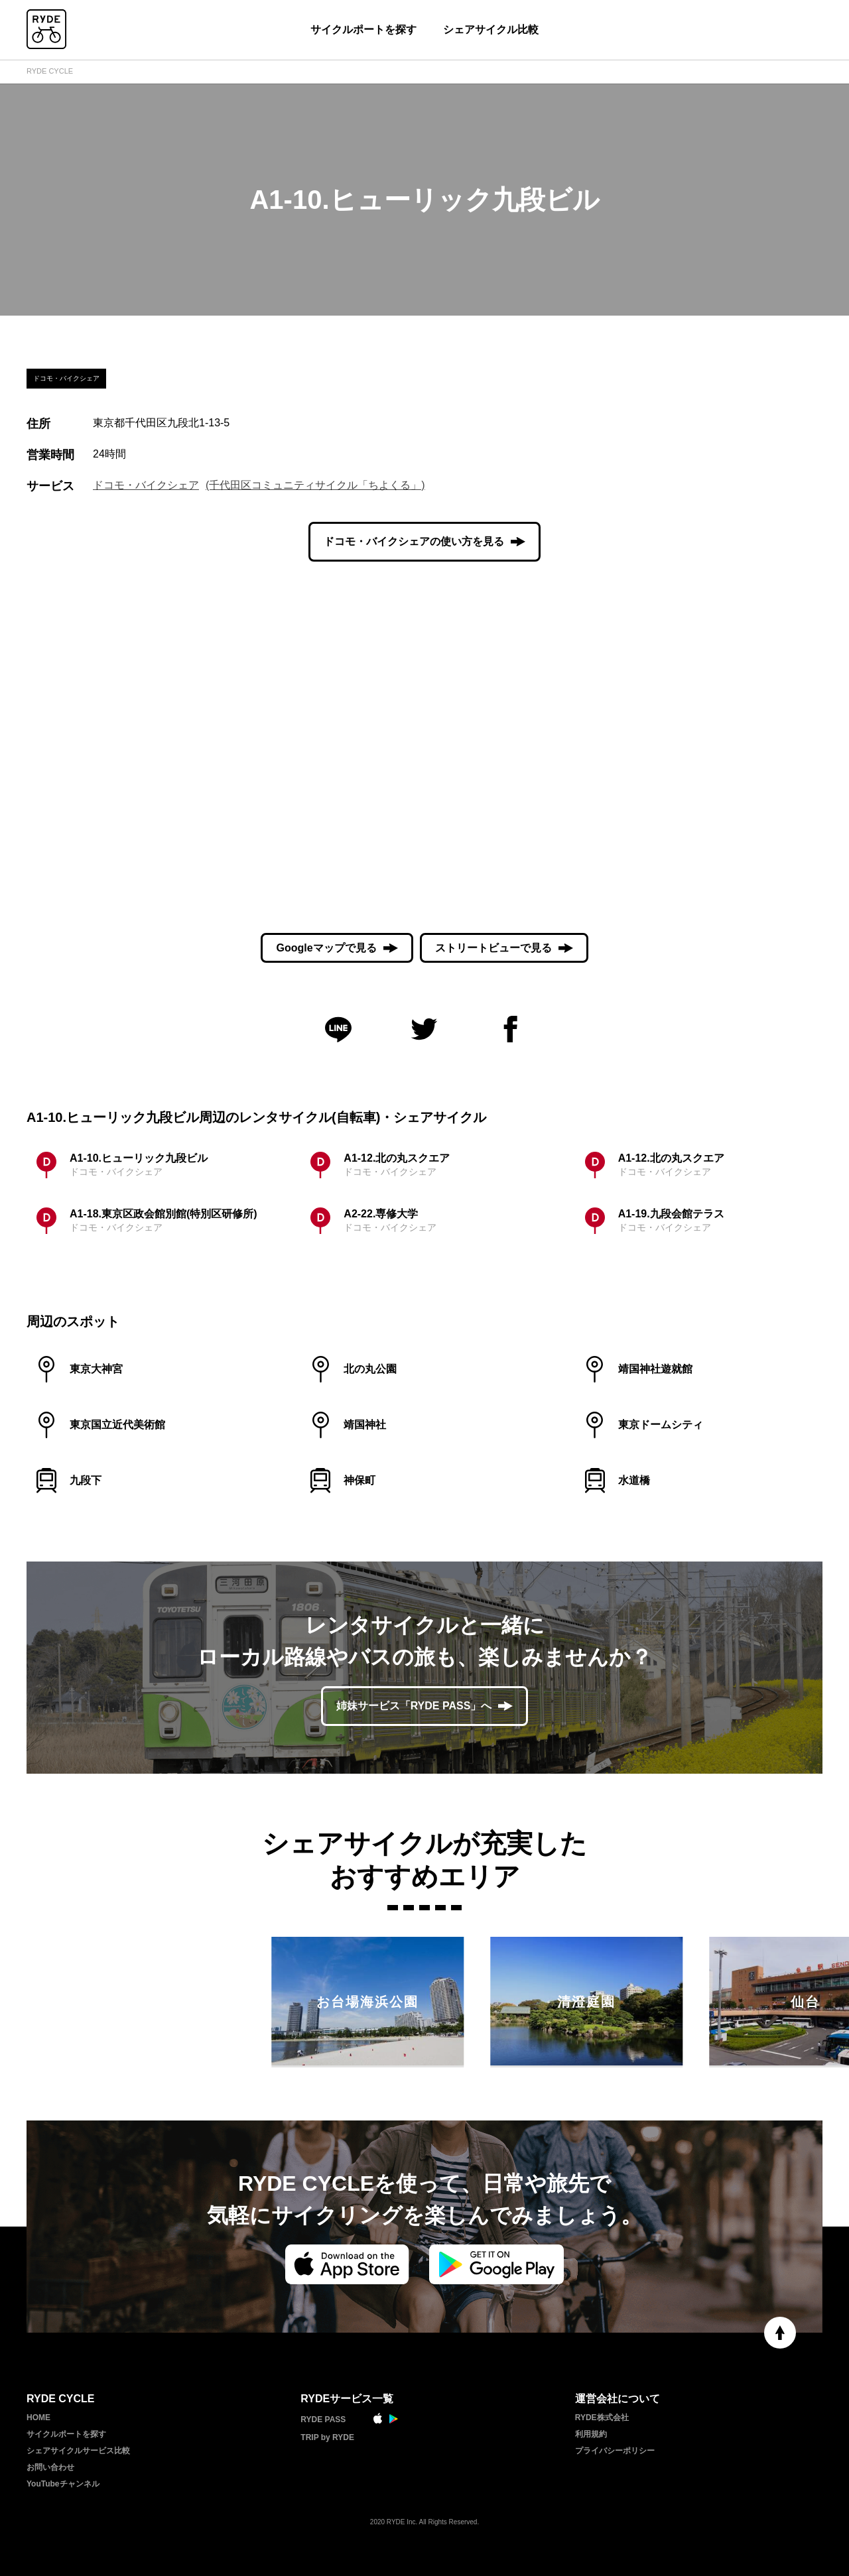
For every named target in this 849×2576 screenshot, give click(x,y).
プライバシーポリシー (615, 2450)
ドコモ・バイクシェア (146, 485)
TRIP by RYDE (327, 2437)
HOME (38, 2417)
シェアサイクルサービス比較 (78, 2450)
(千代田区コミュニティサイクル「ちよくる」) (315, 485)
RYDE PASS (323, 2419)
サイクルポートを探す (363, 29)
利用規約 (591, 2434)
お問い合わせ (50, 2467)
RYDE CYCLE (50, 71)
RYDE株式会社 (602, 2417)
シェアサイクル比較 (491, 29)
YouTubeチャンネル (63, 2483)
